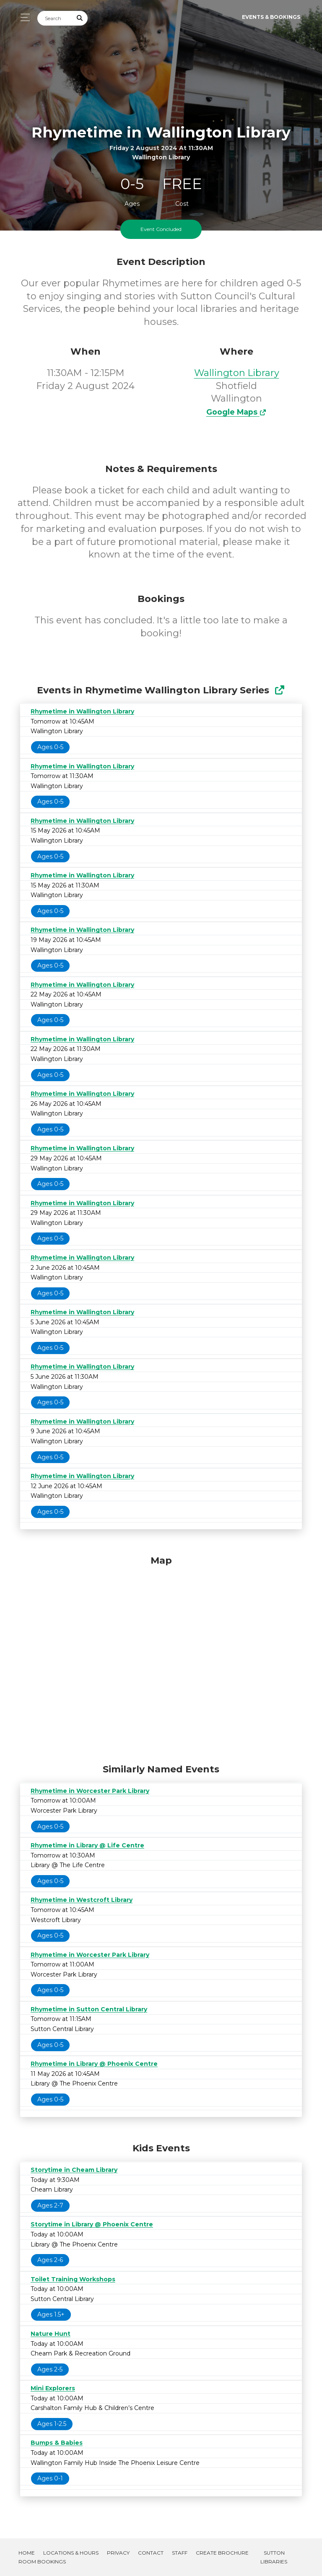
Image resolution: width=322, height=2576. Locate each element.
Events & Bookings (271, 17)
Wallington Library (236, 373)
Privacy (118, 2553)
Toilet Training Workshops (73, 2279)
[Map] (161, 1657)
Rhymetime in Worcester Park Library (90, 1791)
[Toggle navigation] (23, 17)
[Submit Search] (80, 18)
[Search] (55, 18)
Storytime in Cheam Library (74, 2170)
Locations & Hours (71, 2553)
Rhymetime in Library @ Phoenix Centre (94, 2064)
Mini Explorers (53, 2388)
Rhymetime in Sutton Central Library (89, 2009)
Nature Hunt (50, 2333)
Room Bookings (42, 2561)
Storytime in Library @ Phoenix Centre (92, 2224)
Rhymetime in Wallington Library (82, 711)
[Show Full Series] (279, 690)
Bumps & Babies (57, 2442)
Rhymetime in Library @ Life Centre (87, 1845)
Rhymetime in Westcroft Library (81, 1900)
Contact (151, 2553)
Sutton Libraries (273, 2557)
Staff (179, 2553)
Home (26, 2553)
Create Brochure (222, 2553)
